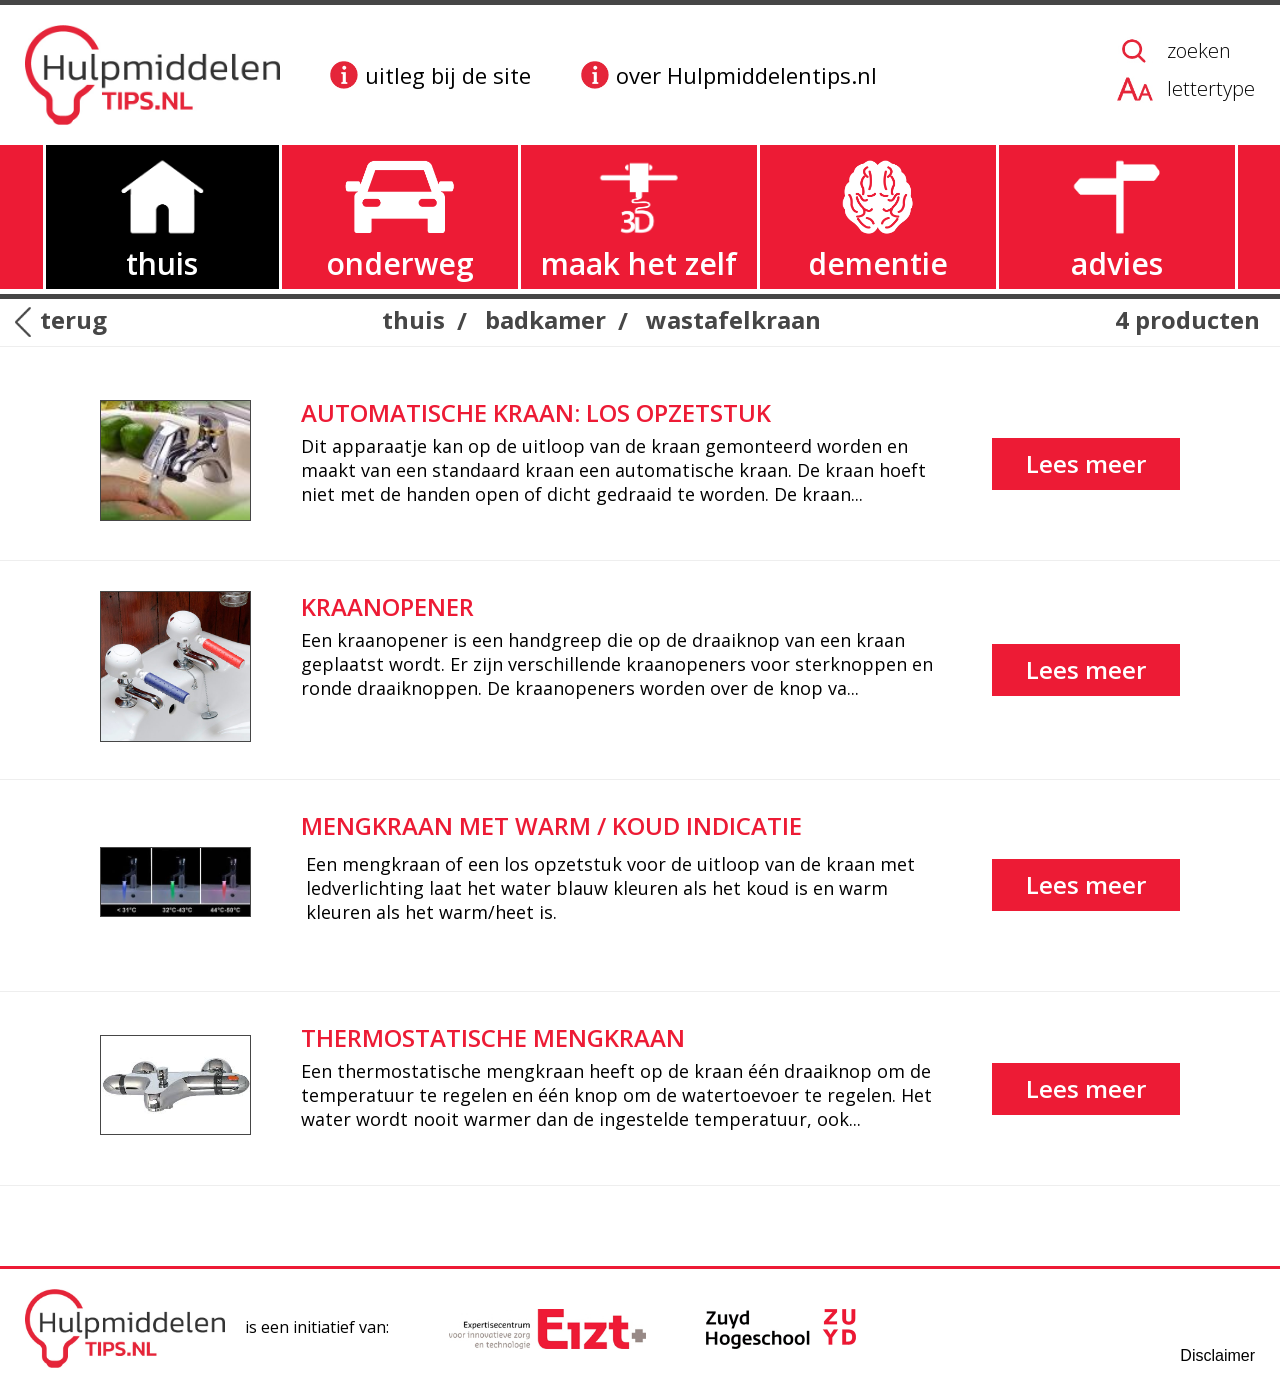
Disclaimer (1217, 1355)
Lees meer (1086, 463)
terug (73, 320)
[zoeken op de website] (1186, 51)
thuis (413, 319)
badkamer (545, 319)
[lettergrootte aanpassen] (1186, 89)
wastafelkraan (733, 319)
